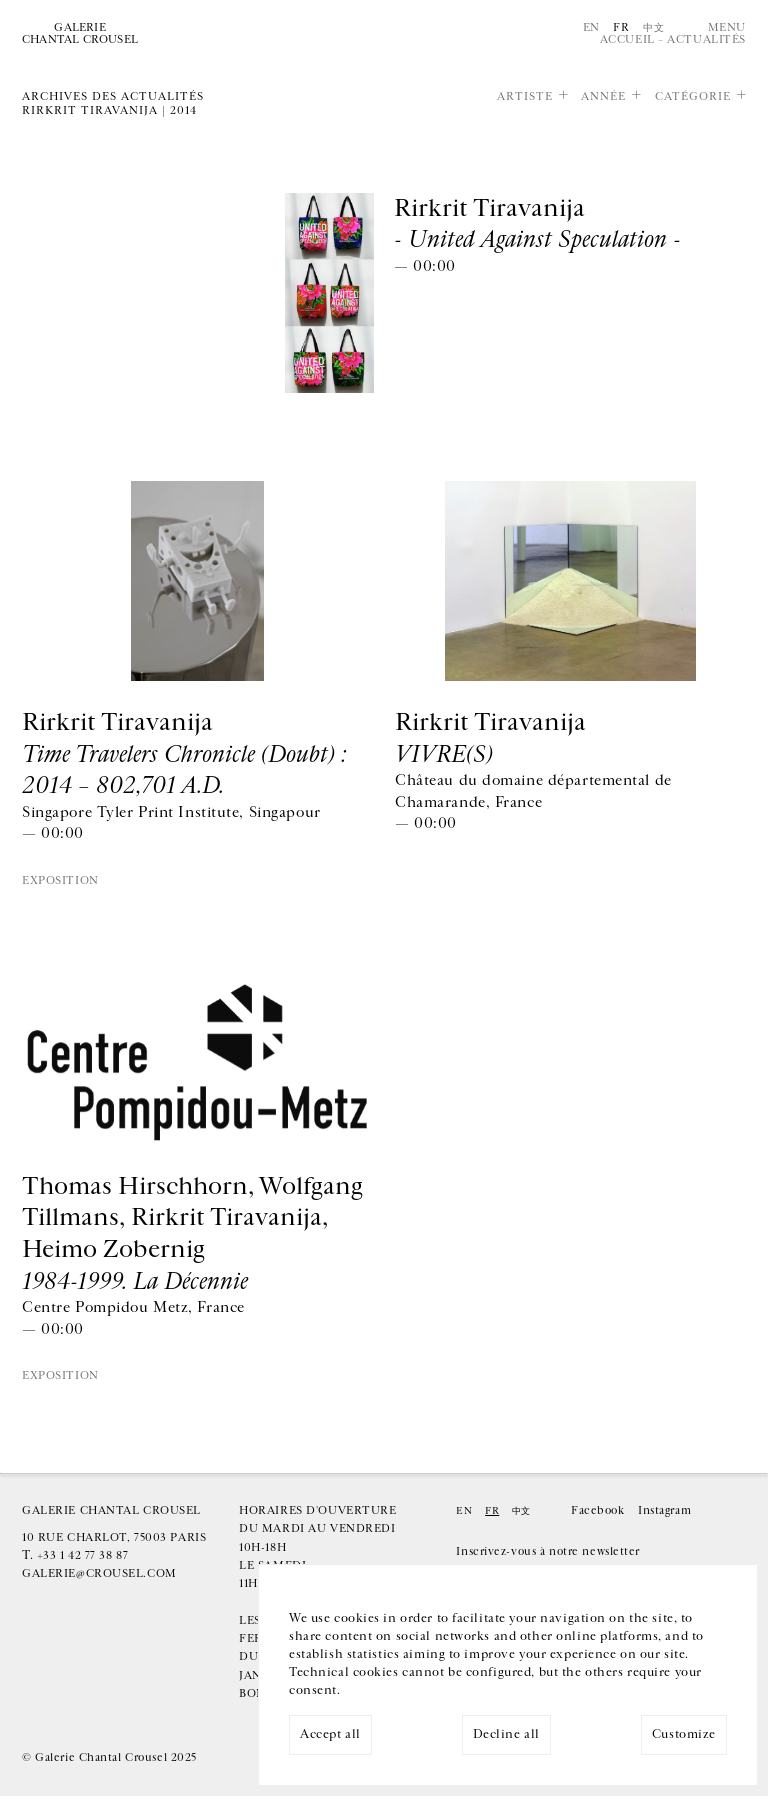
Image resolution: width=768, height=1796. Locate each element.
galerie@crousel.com (99, 1573)
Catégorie (693, 96)
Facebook (598, 1510)
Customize (684, 1734)
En (591, 27)
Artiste (525, 96)
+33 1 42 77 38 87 (83, 1555)
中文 (653, 27)
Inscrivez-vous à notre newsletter (548, 1551)
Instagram (664, 1510)
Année (603, 96)
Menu (727, 27)
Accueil (627, 39)
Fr (621, 27)
